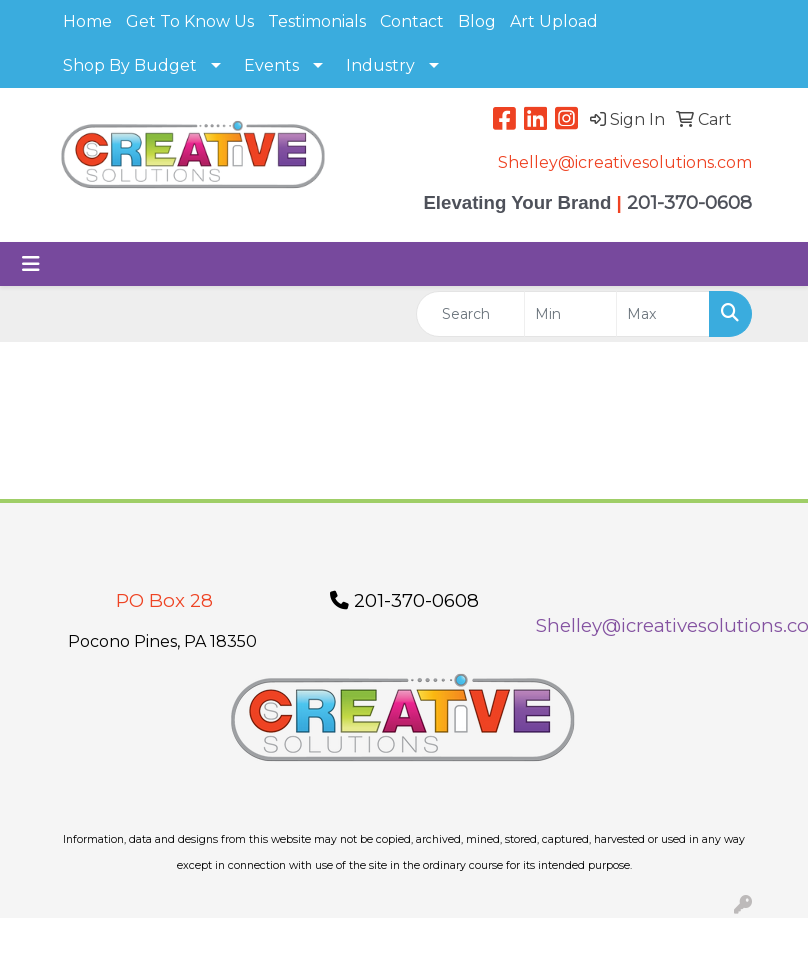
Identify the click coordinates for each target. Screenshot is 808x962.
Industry (380, 65)
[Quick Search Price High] (663, 314)
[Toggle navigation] (31, 264)
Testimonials (317, 21)
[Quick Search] (470, 314)
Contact (412, 21)
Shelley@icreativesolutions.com (625, 162)
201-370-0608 (404, 600)
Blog (477, 21)
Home (87, 21)
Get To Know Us (190, 21)
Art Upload (554, 21)
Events (271, 65)
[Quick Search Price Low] (571, 314)
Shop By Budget (130, 65)
